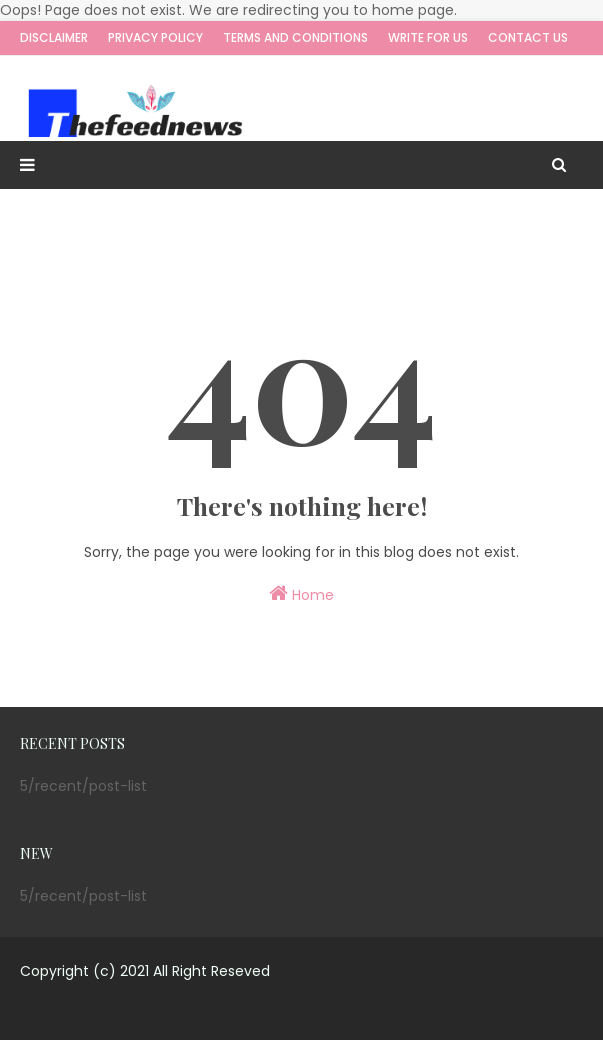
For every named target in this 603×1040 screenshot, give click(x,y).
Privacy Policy (155, 37)
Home (301, 594)
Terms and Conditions (295, 37)
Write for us (428, 37)
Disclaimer (54, 37)
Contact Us (528, 37)
